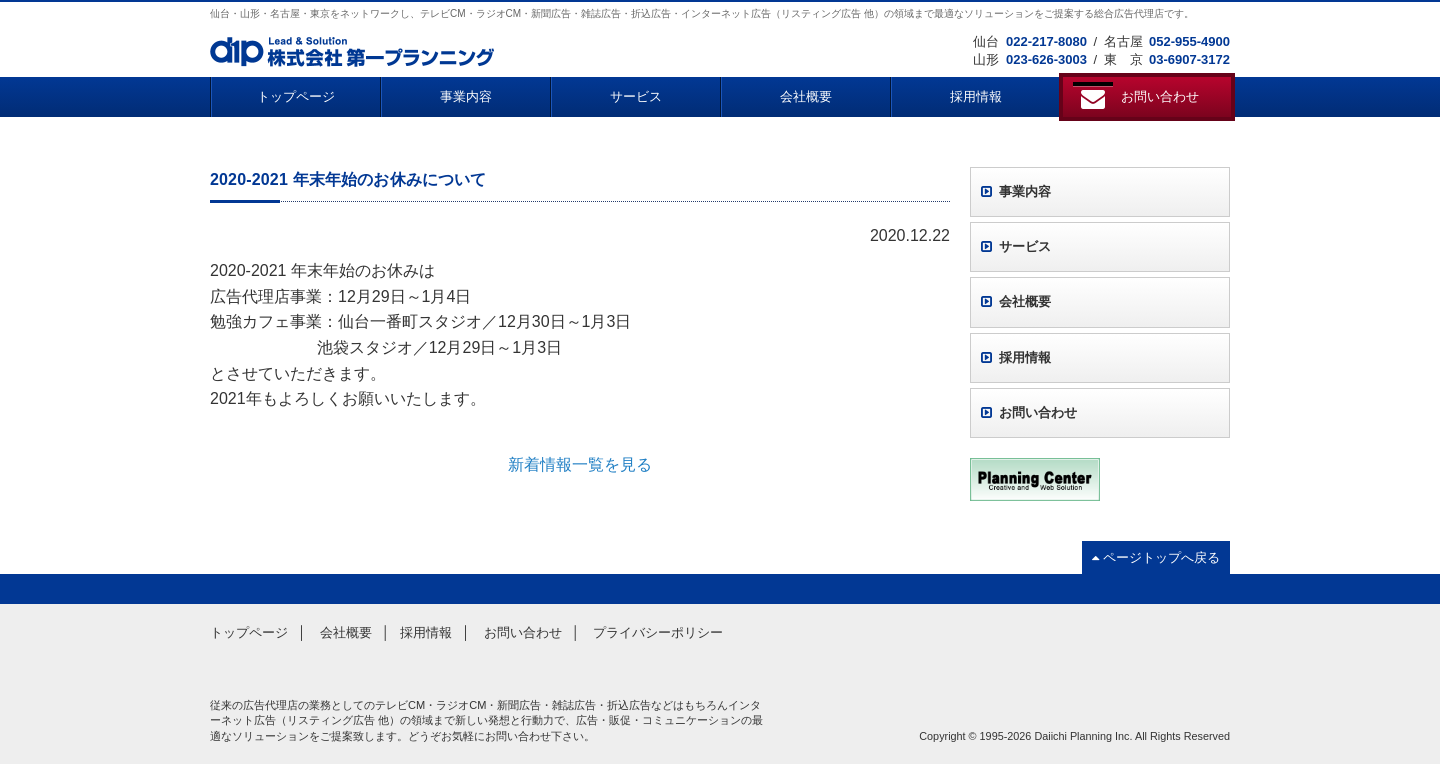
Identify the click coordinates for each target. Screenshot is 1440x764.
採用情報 (976, 96)
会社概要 (806, 96)
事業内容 (466, 96)
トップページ (296, 96)
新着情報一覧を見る (580, 464)
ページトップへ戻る (1156, 557)
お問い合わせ (1029, 412)
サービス (636, 96)
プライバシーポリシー (658, 632)
